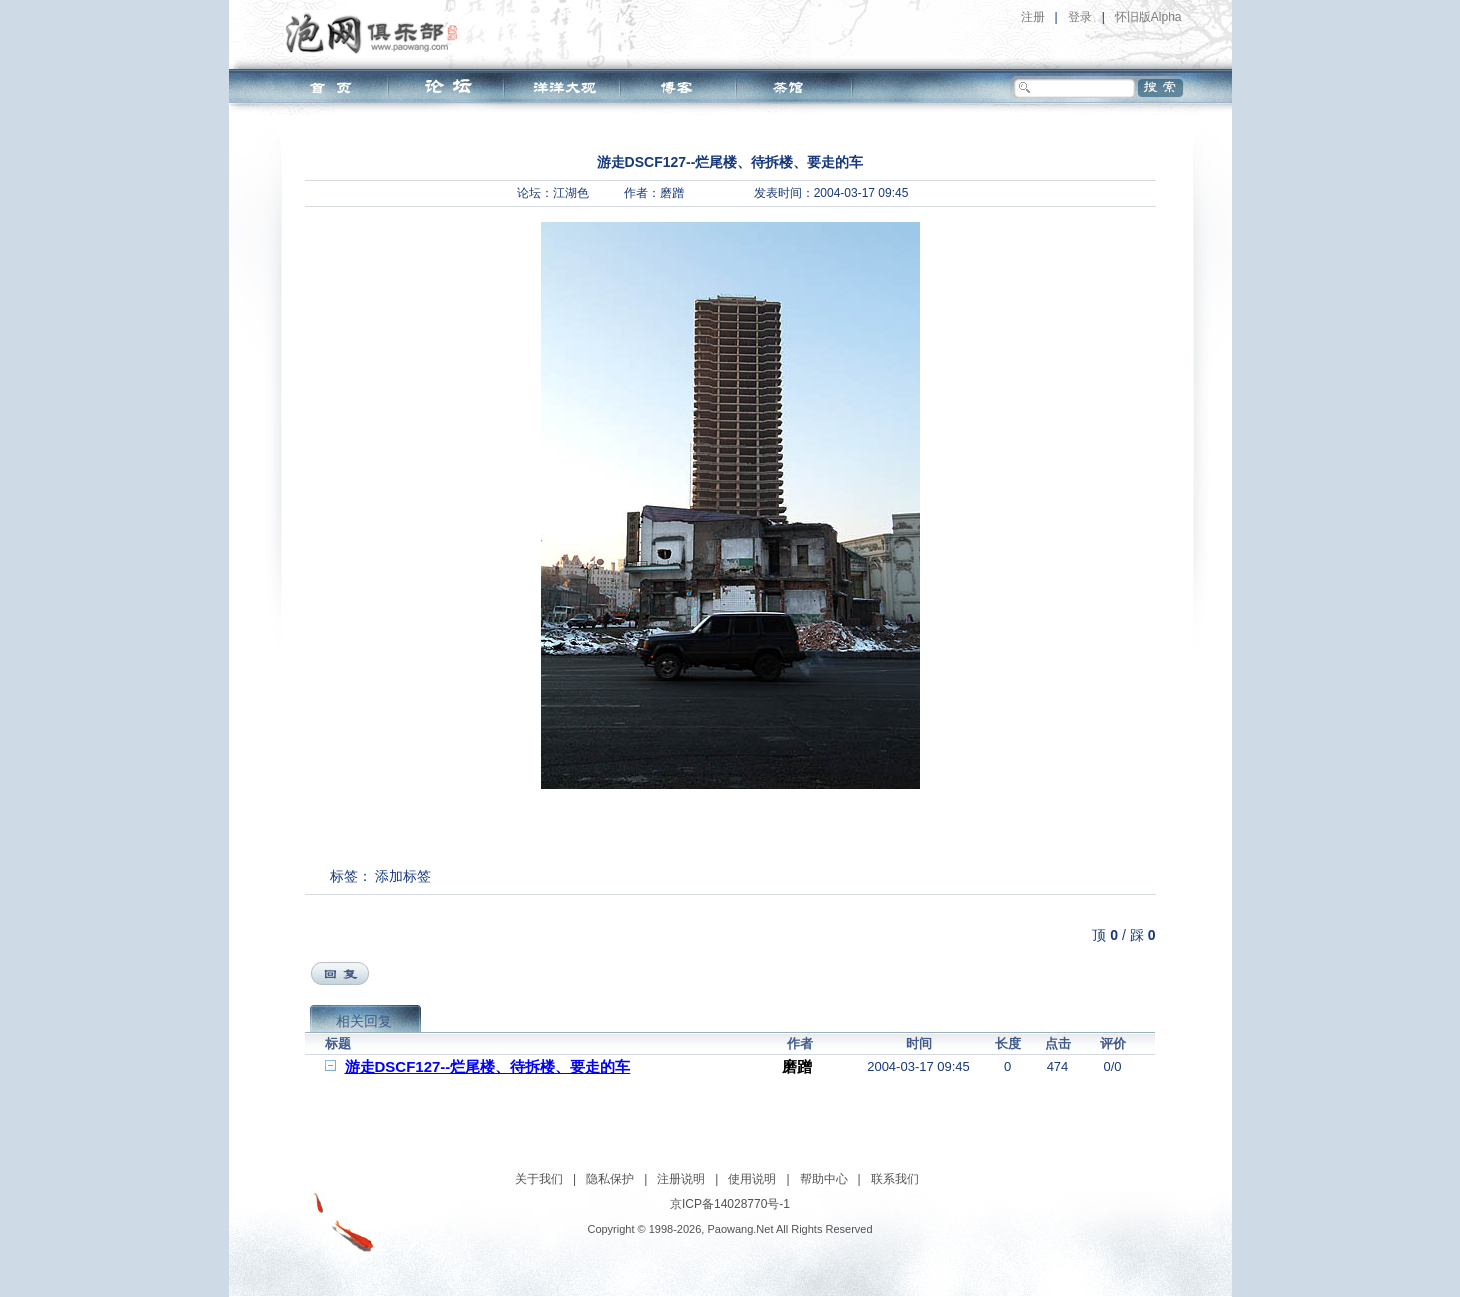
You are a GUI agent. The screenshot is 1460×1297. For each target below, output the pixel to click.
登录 (1080, 17)
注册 (1033, 17)
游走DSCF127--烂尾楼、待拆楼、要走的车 (488, 1066)
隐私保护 (610, 1179)
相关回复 (364, 1021)
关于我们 (539, 1179)
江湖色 (571, 193)
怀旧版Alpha (1148, 17)
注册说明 (681, 1179)
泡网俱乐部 (376, 33)
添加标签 (403, 876)
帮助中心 (824, 1179)
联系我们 (895, 1179)
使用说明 (752, 1179)
